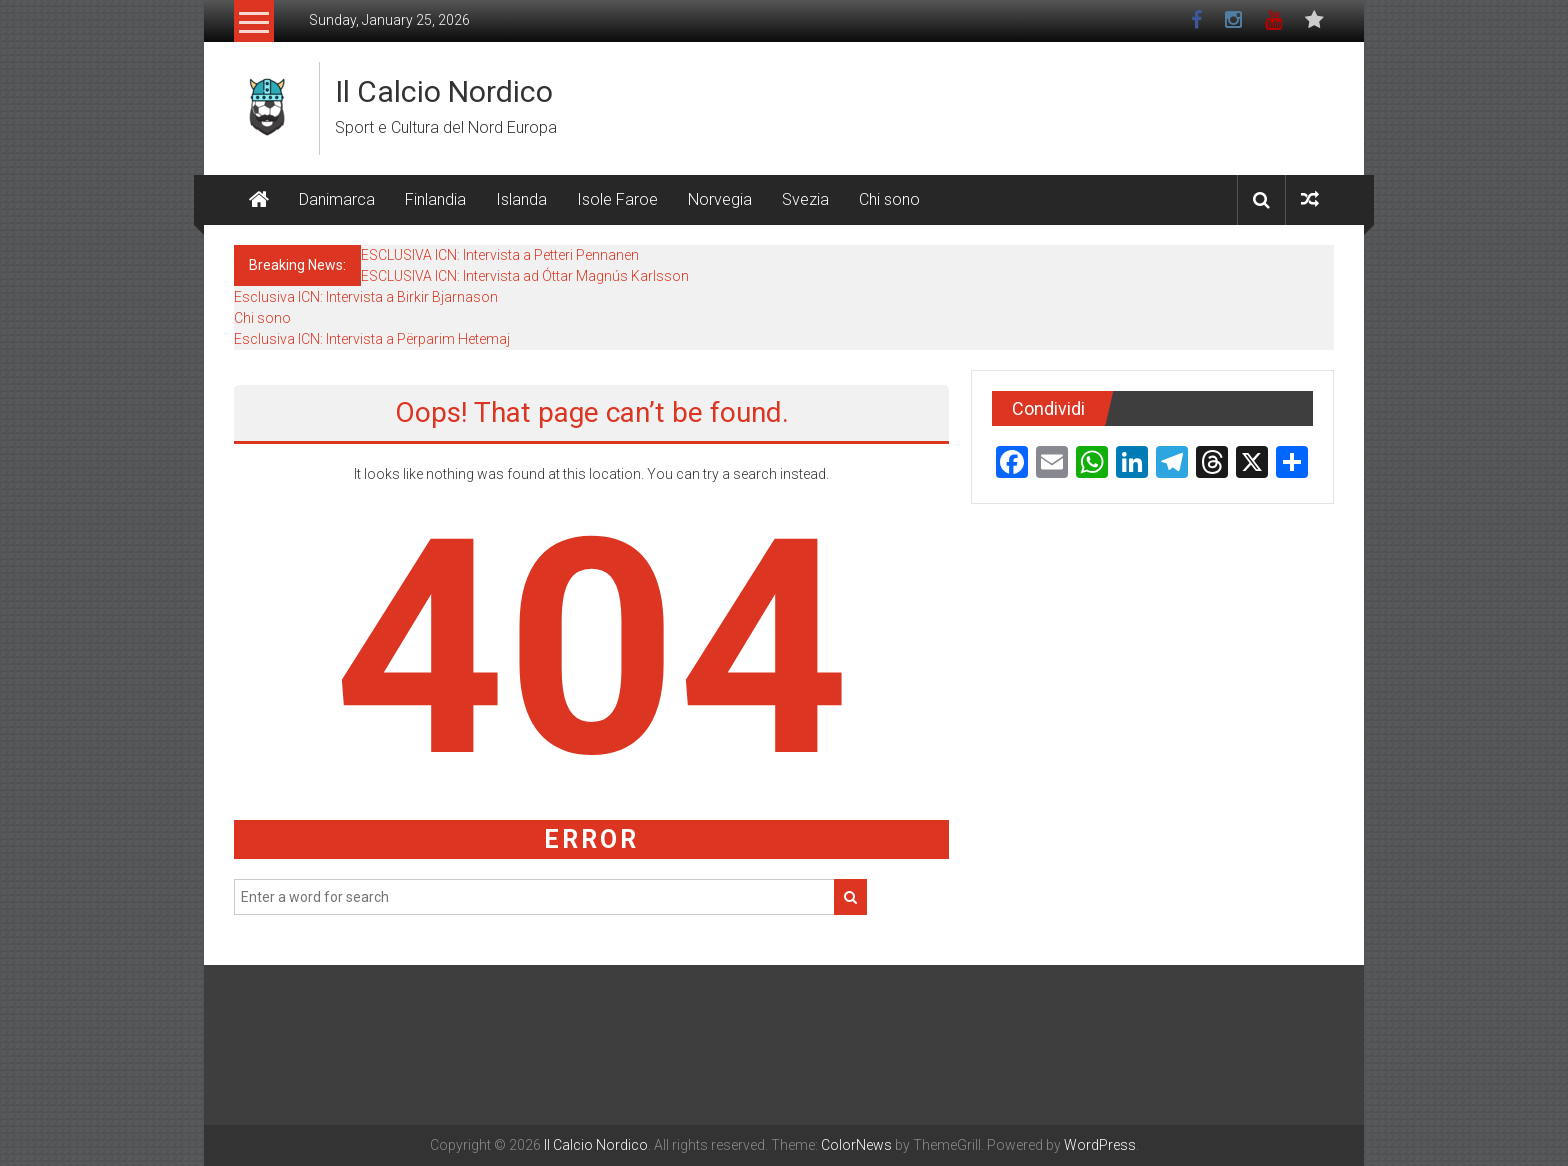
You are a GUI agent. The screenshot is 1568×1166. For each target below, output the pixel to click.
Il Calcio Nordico (444, 91)
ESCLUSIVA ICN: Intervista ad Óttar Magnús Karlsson (525, 276)
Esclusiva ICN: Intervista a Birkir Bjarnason (366, 297)
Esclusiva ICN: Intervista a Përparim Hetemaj (372, 339)
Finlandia (435, 199)
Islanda (521, 199)
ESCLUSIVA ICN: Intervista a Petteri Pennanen (500, 255)
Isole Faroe (617, 199)
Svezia (805, 199)
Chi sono (889, 199)
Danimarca (337, 199)
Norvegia (720, 199)
